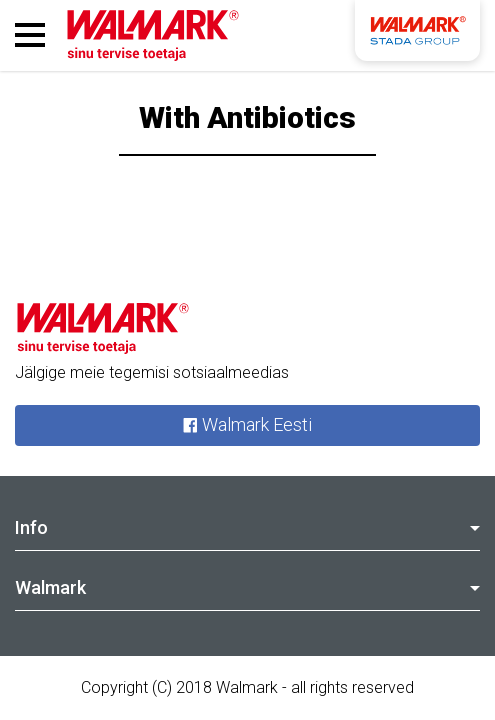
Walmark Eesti (247, 425)
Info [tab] (247, 527)
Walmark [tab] (247, 587)
